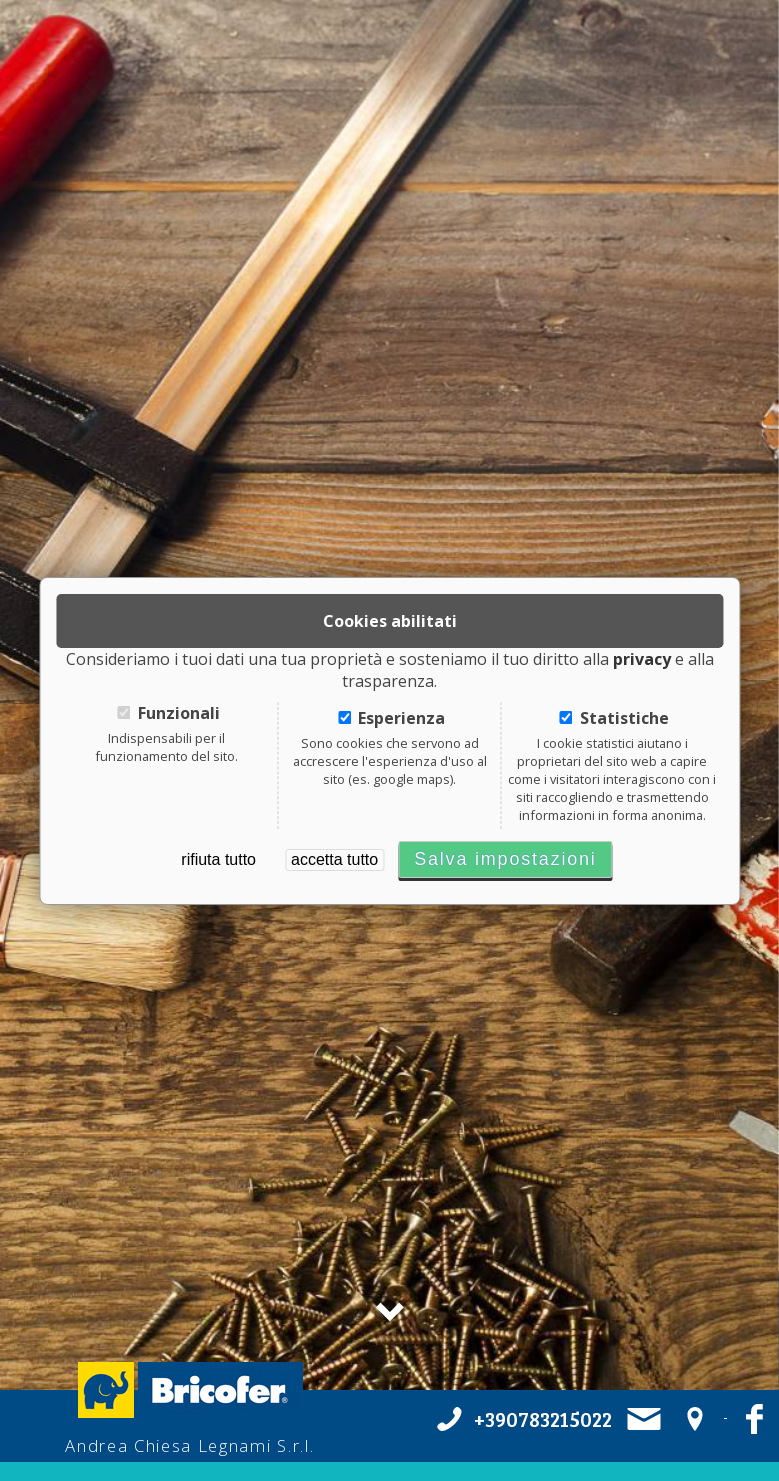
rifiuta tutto (218, 859)
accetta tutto (334, 859)
